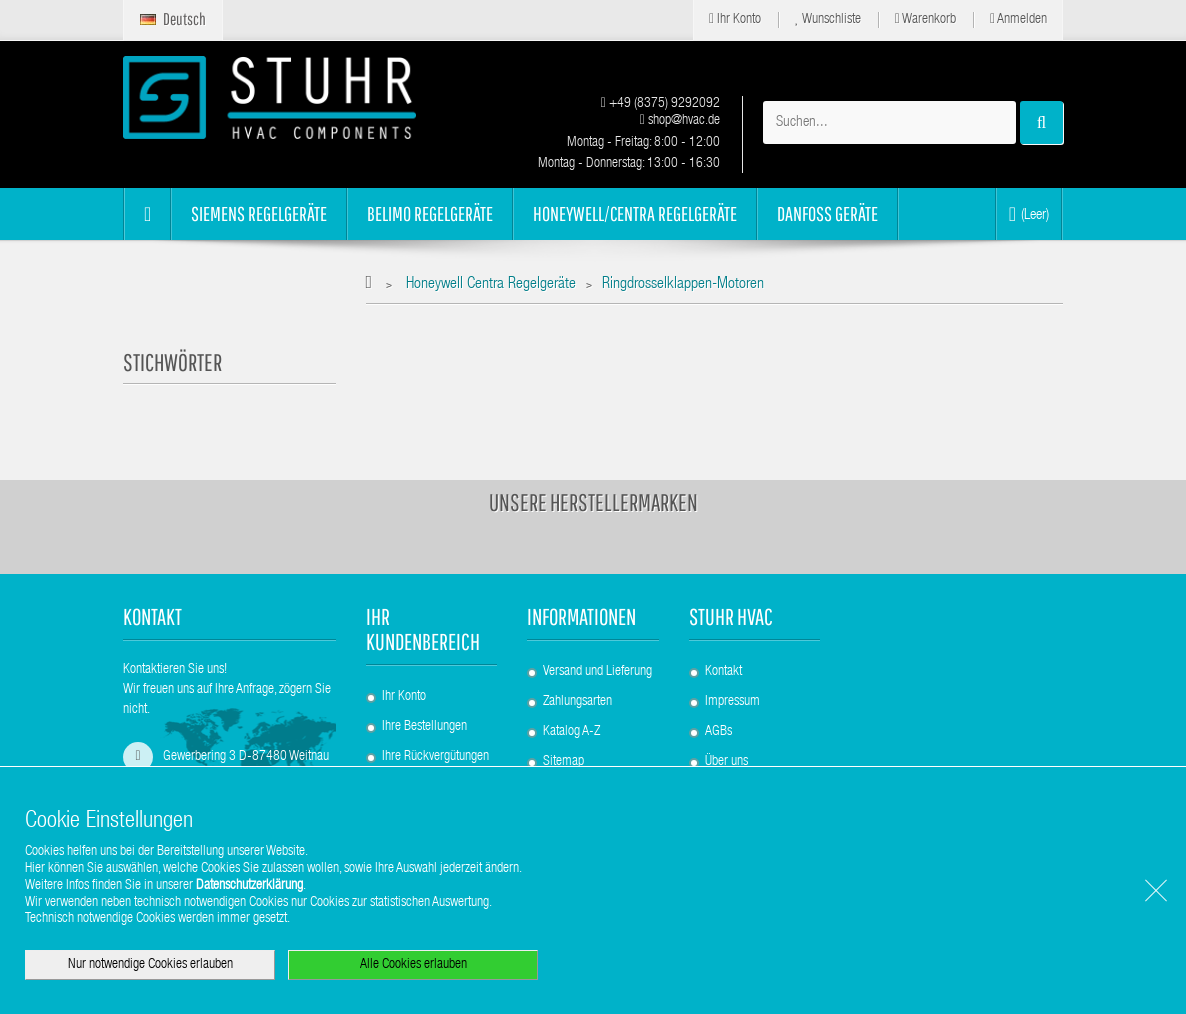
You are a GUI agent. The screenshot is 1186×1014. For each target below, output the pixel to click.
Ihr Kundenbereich (423, 629)
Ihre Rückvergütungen (435, 757)
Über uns (726, 762)
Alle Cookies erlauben (413, 965)
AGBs (718, 732)
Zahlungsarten (577, 702)
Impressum (732, 702)
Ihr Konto (735, 19)
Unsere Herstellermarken (593, 502)
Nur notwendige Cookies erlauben (150, 965)
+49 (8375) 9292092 (660, 104)
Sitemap (563, 762)
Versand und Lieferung (597, 672)
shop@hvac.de (680, 121)
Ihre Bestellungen (424, 727)
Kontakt (723, 672)
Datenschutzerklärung (249, 886)
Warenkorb (925, 19)
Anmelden (1018, 19)
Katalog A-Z (571, 732)
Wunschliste (828, 19)
